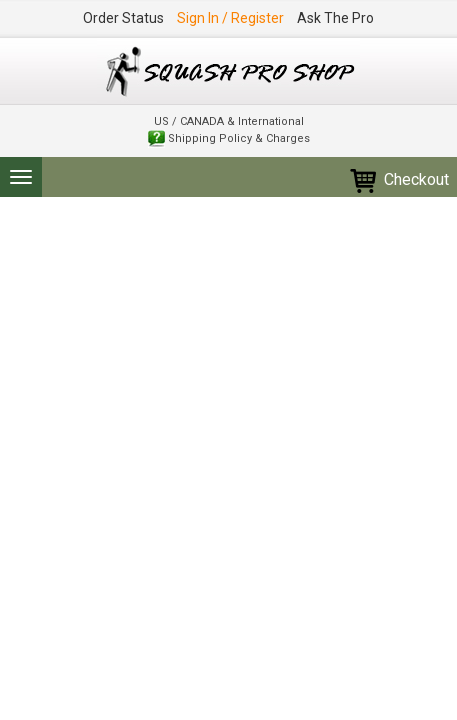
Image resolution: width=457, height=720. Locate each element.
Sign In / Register (230, 18)
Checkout (398, 179)
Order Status (123, 18)
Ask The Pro (335, 18)
